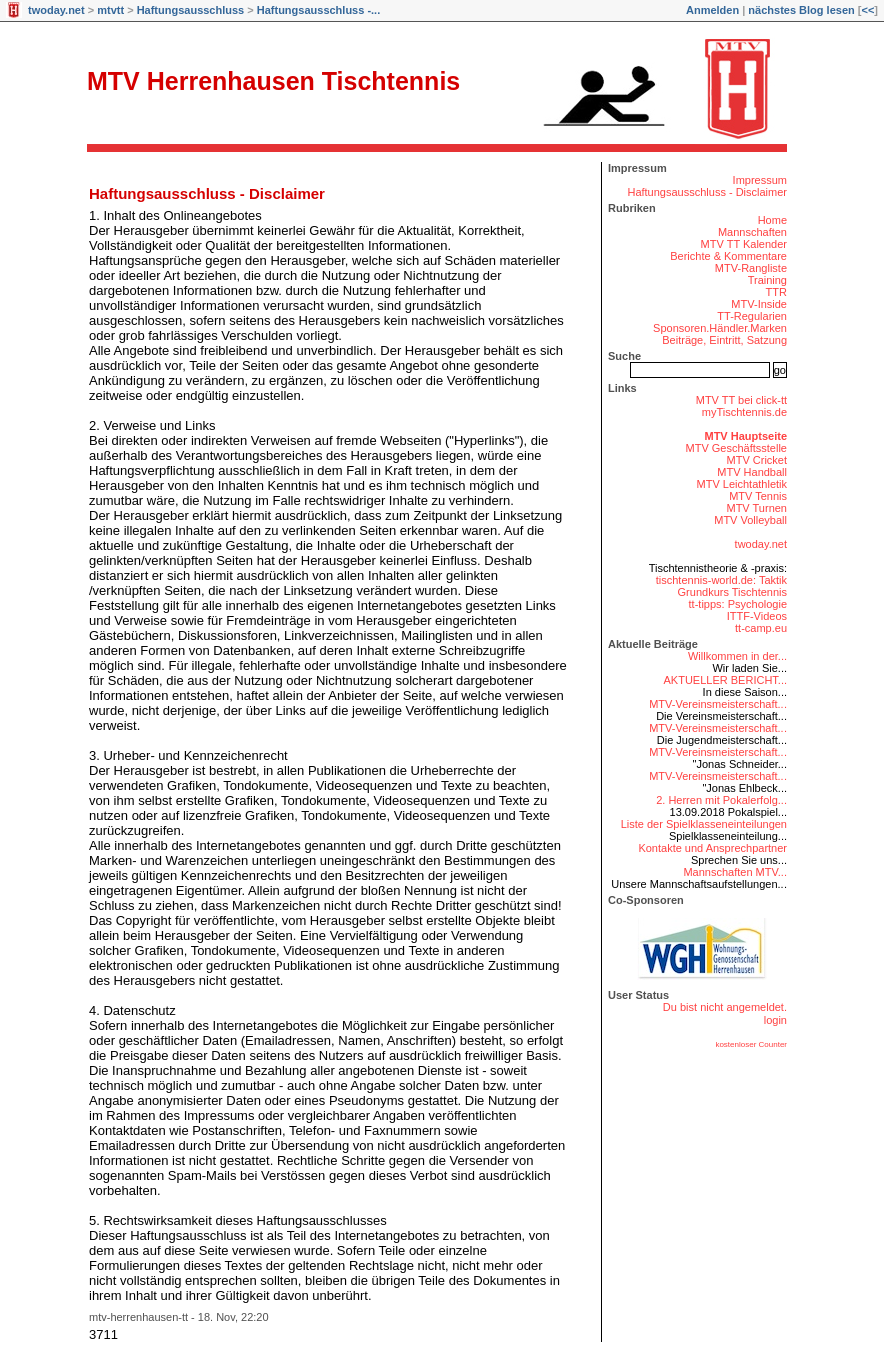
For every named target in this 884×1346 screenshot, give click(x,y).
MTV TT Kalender (744, 244)
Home (772, 220)
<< (867, 10)
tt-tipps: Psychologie (738, 604)
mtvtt (110, 10)
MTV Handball (752, 472)
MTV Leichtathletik (742, 484)
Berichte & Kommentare (728, 256)
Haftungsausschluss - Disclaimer (207, 193)
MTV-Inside (759, 304)
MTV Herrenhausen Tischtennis (273, 81)
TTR (776, 292)
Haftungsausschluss (191, 10)
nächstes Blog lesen (801, 10)
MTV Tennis (758, 496)
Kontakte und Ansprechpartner (712, 848)
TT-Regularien (752, 316)
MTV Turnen (756, 508)
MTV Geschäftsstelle (736, 448)
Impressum (760, 180)
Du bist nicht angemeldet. (725, 1007)
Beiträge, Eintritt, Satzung (724, 340)
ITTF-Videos (757, 616)
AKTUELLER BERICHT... (725, 680)
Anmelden (712, 10)
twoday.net (56, 10)
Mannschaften (752, 232)
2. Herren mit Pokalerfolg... (721, 800)
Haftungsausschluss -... (318, 10)
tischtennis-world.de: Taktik (721, 580)
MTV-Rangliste (751, 268)
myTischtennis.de (744, 412)
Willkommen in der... (737, 656)
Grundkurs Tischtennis (732, 592)
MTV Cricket (757, 460)
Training (767, 280)
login (775, 1020)
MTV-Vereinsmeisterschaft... (718, 704)
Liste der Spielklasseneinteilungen (704, 824)
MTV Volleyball (750, 520)
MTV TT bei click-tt (741, 400)
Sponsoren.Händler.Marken (720, 328)
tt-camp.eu (761, 628)
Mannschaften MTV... (735, 872)
